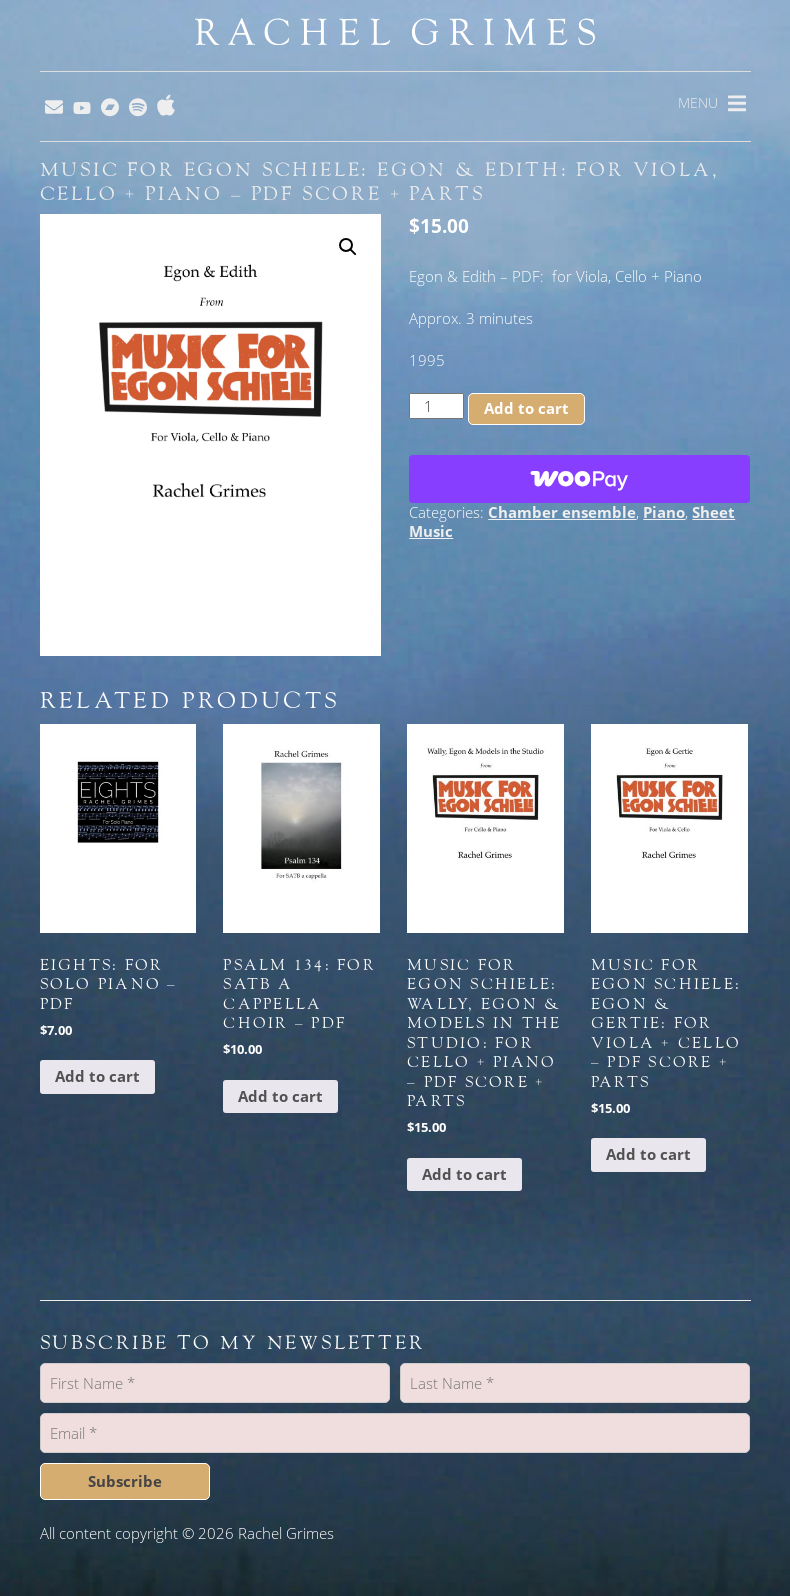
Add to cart (526, 408)
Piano (664, 512)
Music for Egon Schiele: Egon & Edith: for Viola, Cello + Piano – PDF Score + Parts (380, 182)
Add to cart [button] (97, 1076)
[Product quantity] (436, 406)
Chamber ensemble (562, 512)
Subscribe (125, 1481)
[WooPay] (579, 479)
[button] (348, 247)
